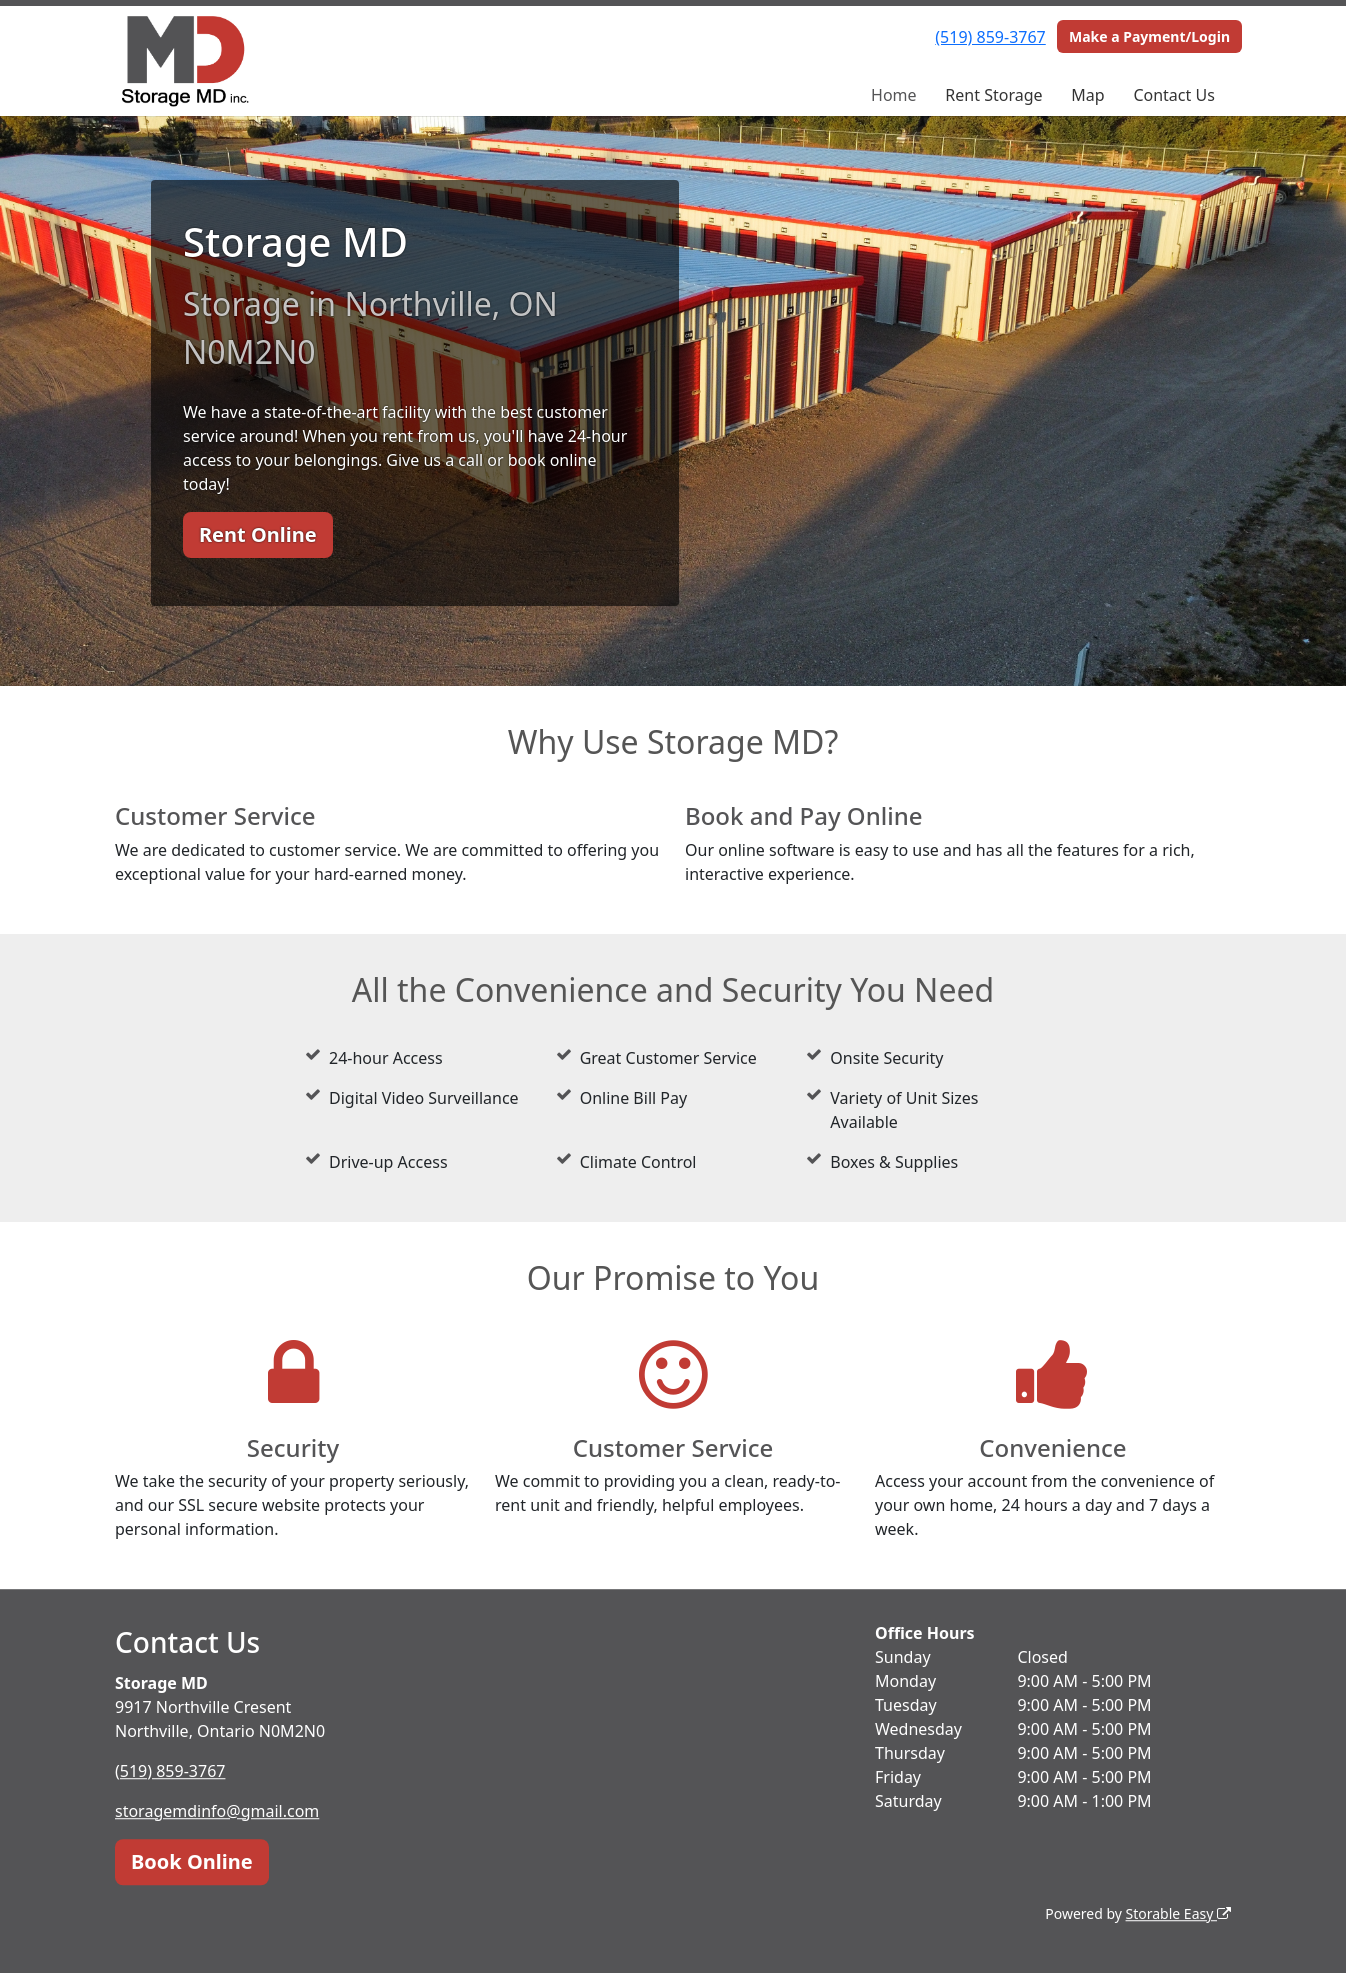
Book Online (192, 1861)
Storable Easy (1178, 1913)
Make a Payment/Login (1149, 36)
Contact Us (1173, 95)
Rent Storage (993, 95)
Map (1087, 95)
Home (894, 95)
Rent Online (258, 534)
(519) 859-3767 (990, 37)
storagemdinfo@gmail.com (217, 1811)
